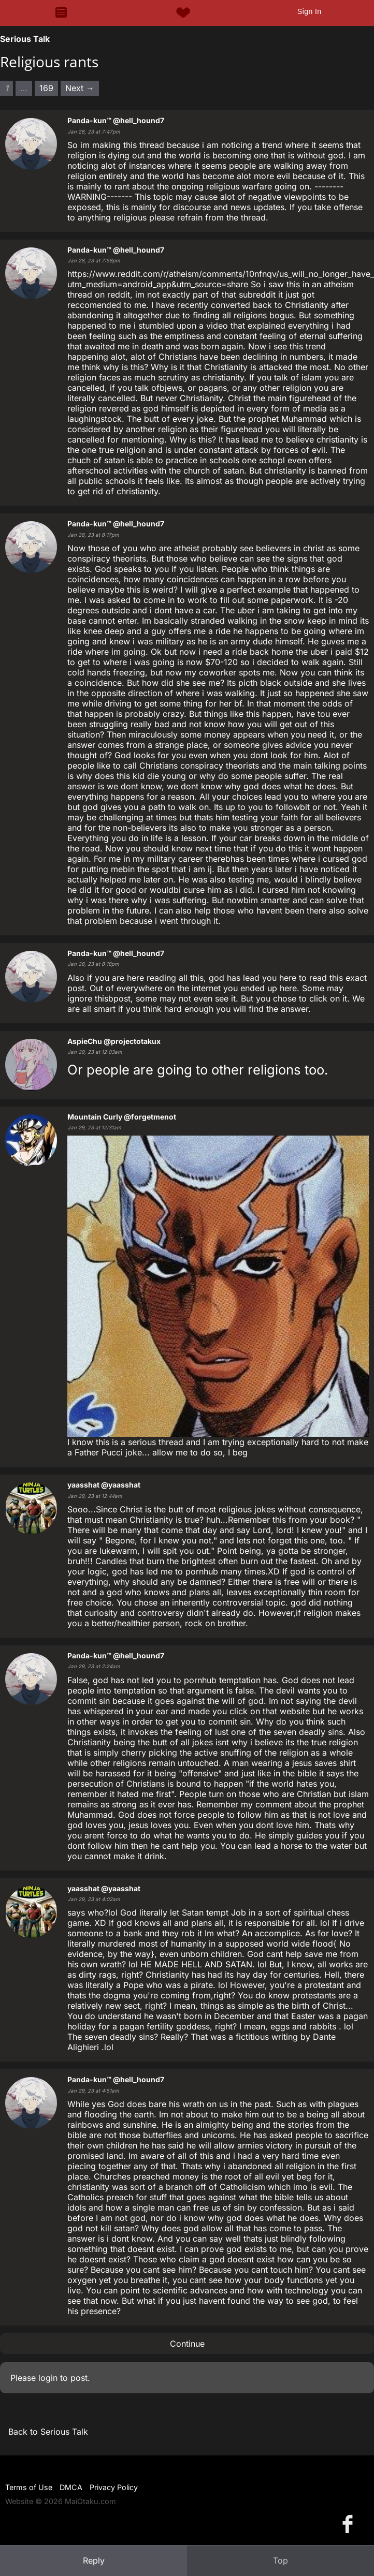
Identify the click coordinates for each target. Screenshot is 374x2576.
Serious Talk (25, 39)
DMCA (71, 2487)
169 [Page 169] (46, 88)
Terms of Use (28, 2487)
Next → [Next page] (79, 88)
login (47, 2378)
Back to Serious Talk (48, 2431)
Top (280, 2560)
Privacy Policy (114, 2487)
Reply (94, 2560)
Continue (187, 2343)
